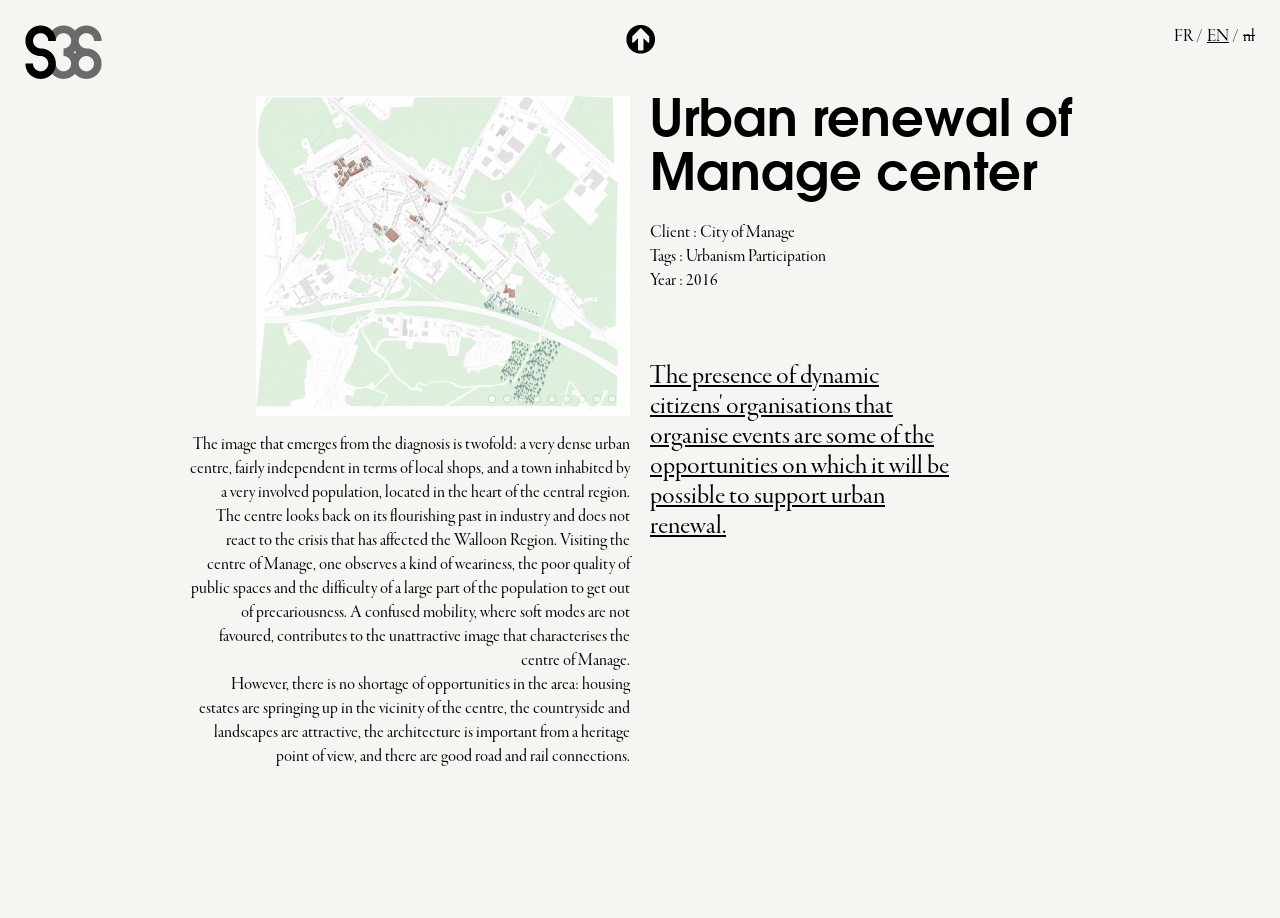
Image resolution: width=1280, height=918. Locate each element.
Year (663, 281)
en (1218, 37)
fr (1183, 37)
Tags (663, 257)
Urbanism (715, 257)
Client (670, 233)
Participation (787, 257)
